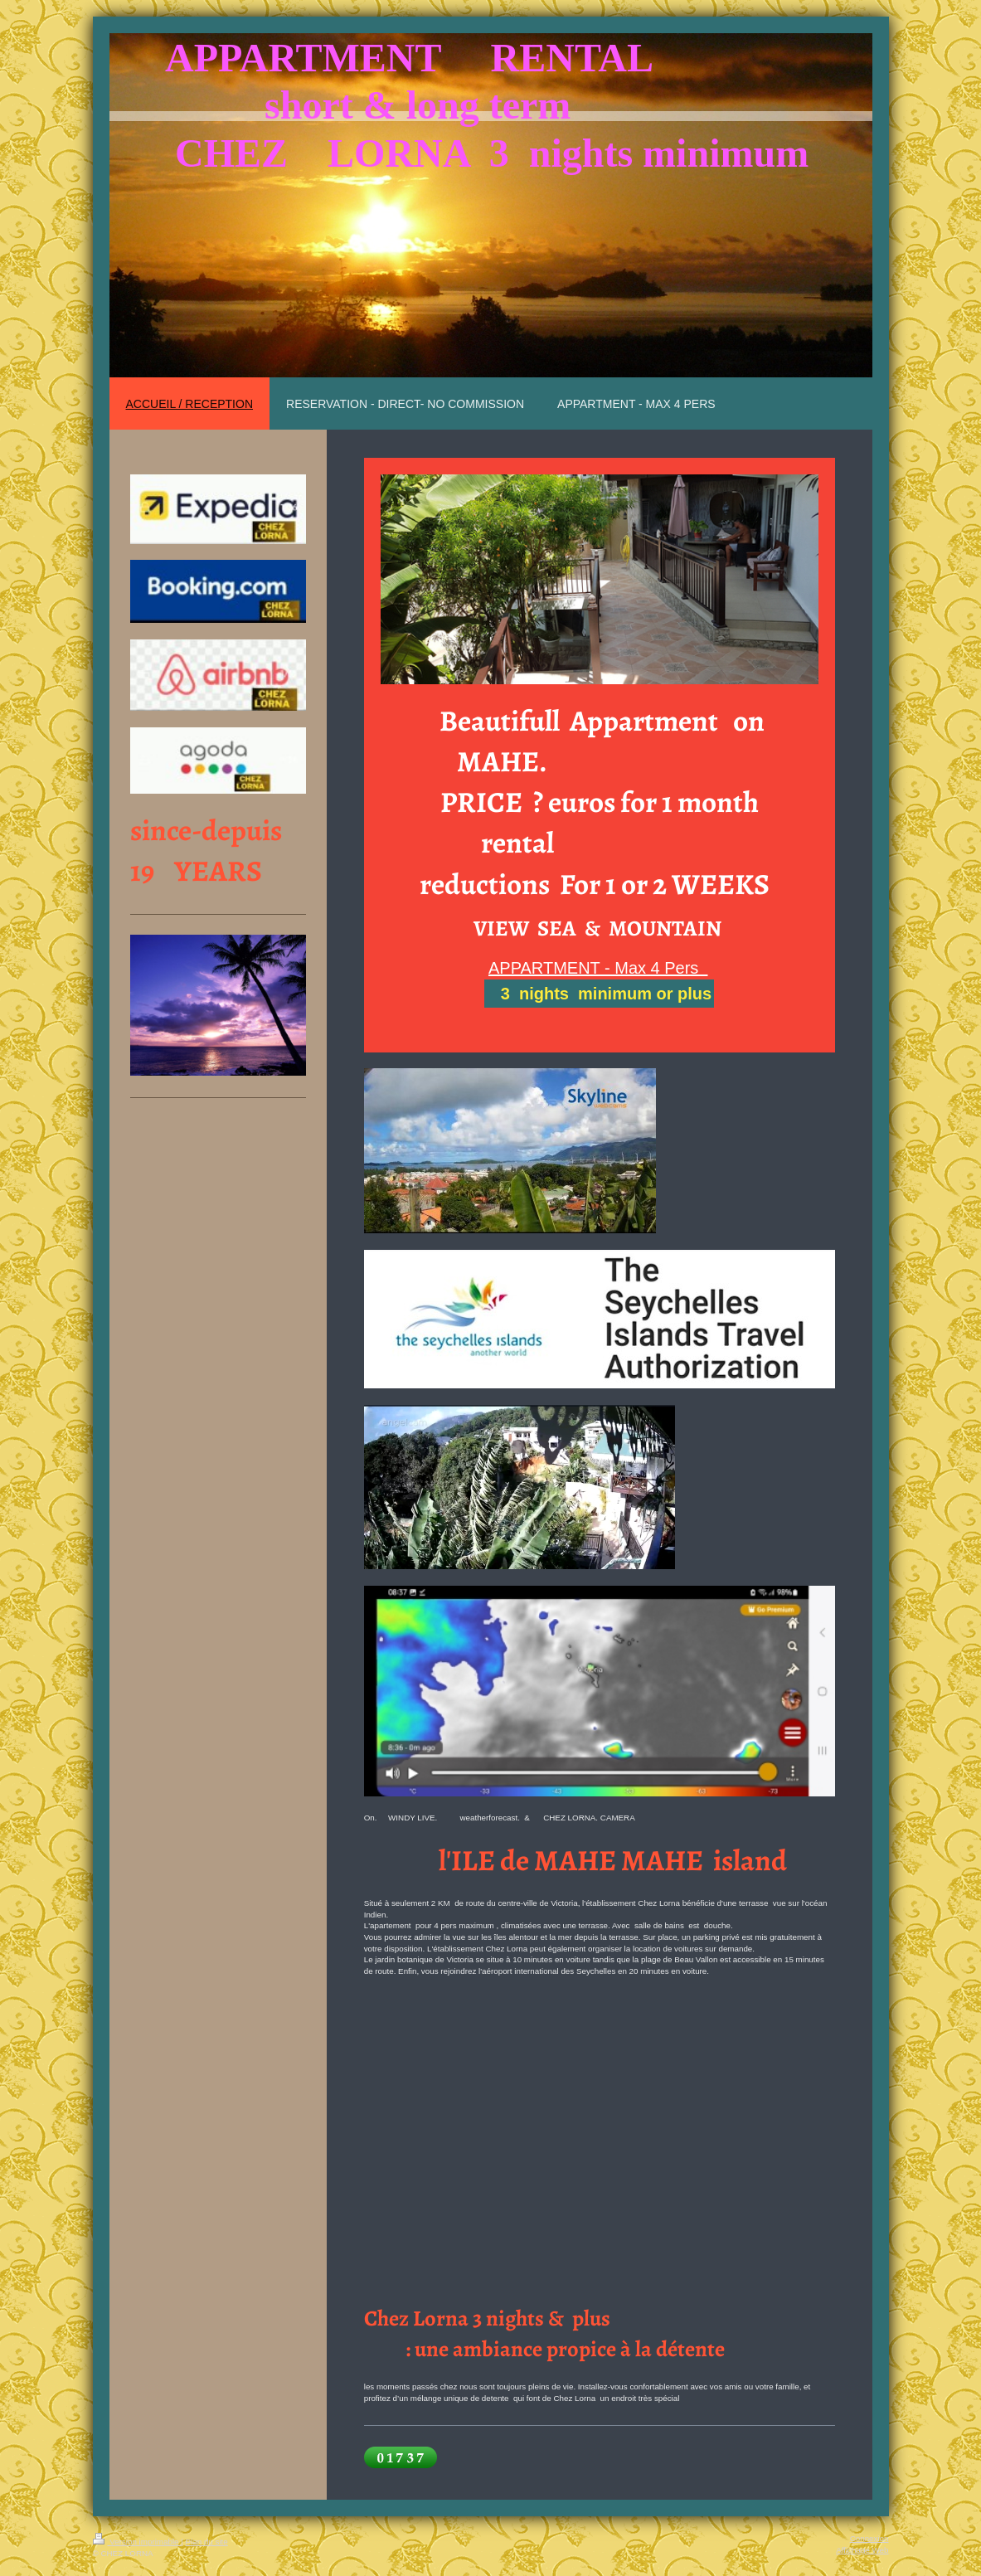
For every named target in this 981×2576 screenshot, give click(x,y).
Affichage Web (862, 2549)
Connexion (869, 2538)
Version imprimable (137, 2541)
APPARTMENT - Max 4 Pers (598, 968)
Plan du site (207, 2541)
